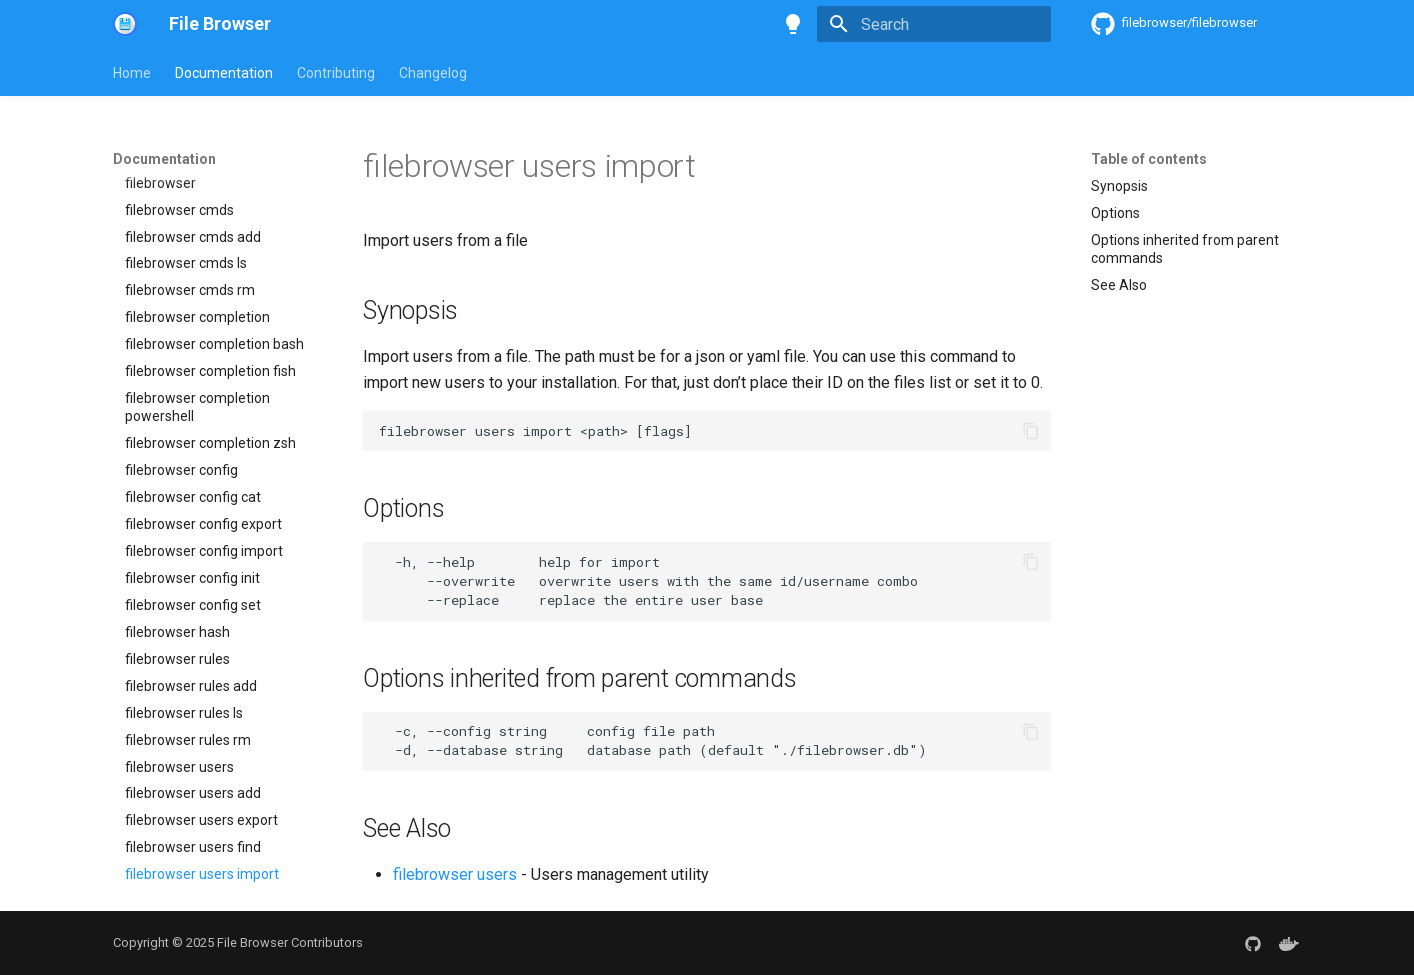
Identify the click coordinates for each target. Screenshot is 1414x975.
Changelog (433, 73)
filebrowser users (455, 874)
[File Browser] (125, 24)
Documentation (224, 73)
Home (132, 73)
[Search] (934, 24)
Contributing (336, 73)
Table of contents (1149, 159)
